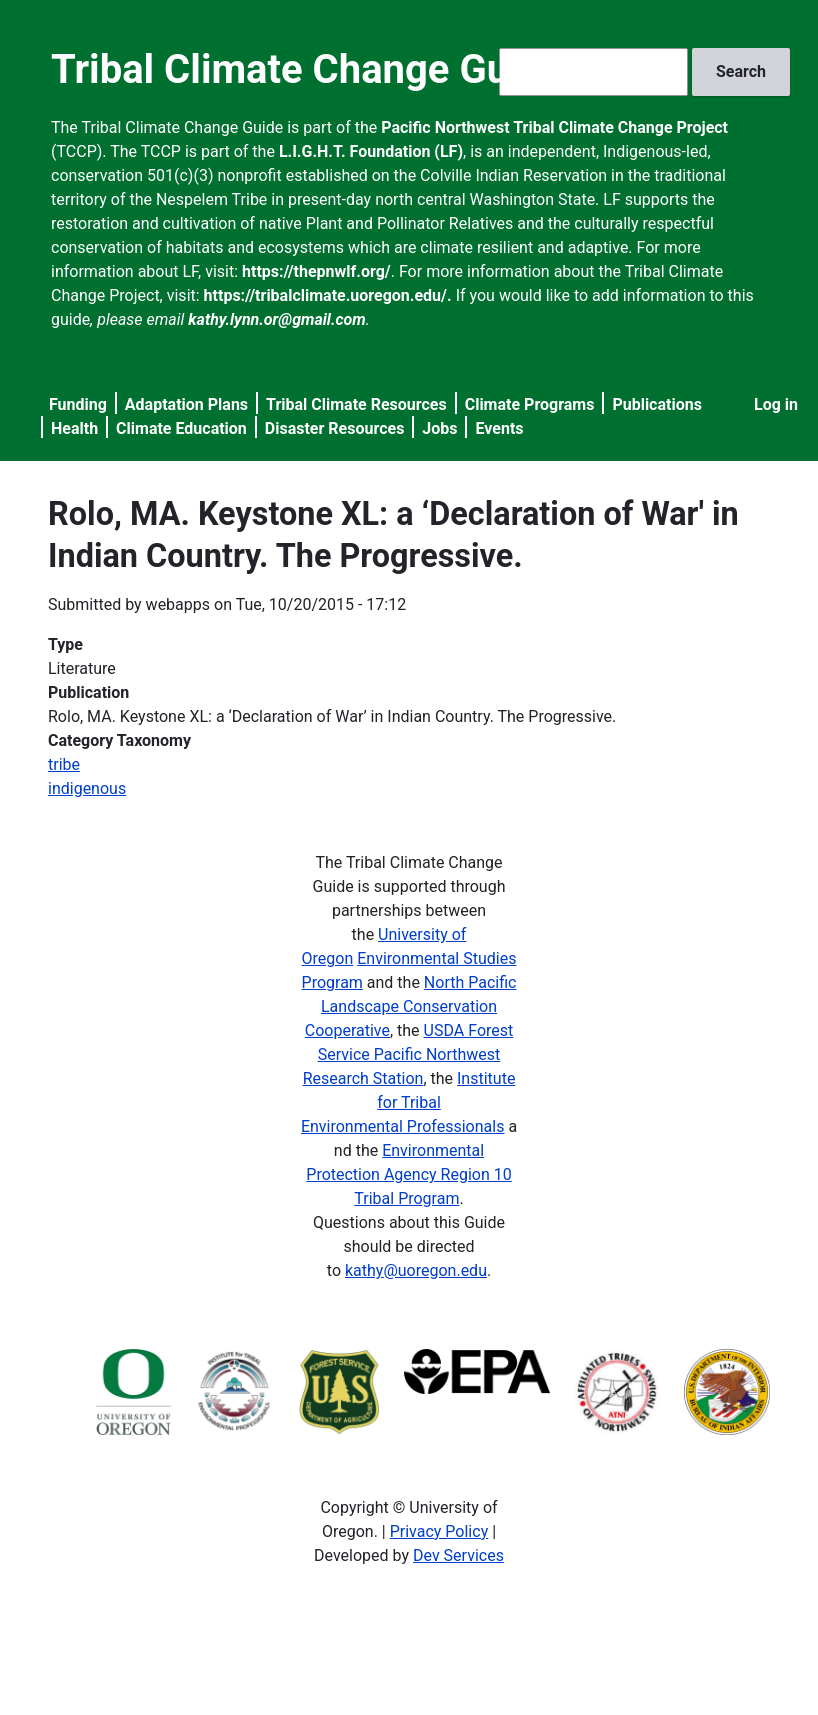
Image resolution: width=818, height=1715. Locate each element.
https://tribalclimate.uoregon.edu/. (328, 295)
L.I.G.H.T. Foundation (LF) (371, 151)
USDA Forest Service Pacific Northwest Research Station (408, 1054)
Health (74, 428)
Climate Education (181, 428)
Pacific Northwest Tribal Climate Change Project (554, 127)
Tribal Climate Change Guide (307, 69)
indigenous (87, 788)
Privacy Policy (439, 1531)
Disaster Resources (335, 428)
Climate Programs (530, 404)
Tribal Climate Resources (356, 404)
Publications (657, 404)
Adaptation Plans (186, 404)
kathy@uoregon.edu (416, 1270)
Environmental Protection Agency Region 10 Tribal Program (408, 1174)
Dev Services (458, 1555)
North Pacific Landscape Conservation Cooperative (411, 1006)
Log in (776, 404)
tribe (64, 764)
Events (499, 428)
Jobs (439, 428)
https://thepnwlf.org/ (316, 271)
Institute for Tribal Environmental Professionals (408, 1102)
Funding (78, 404)
